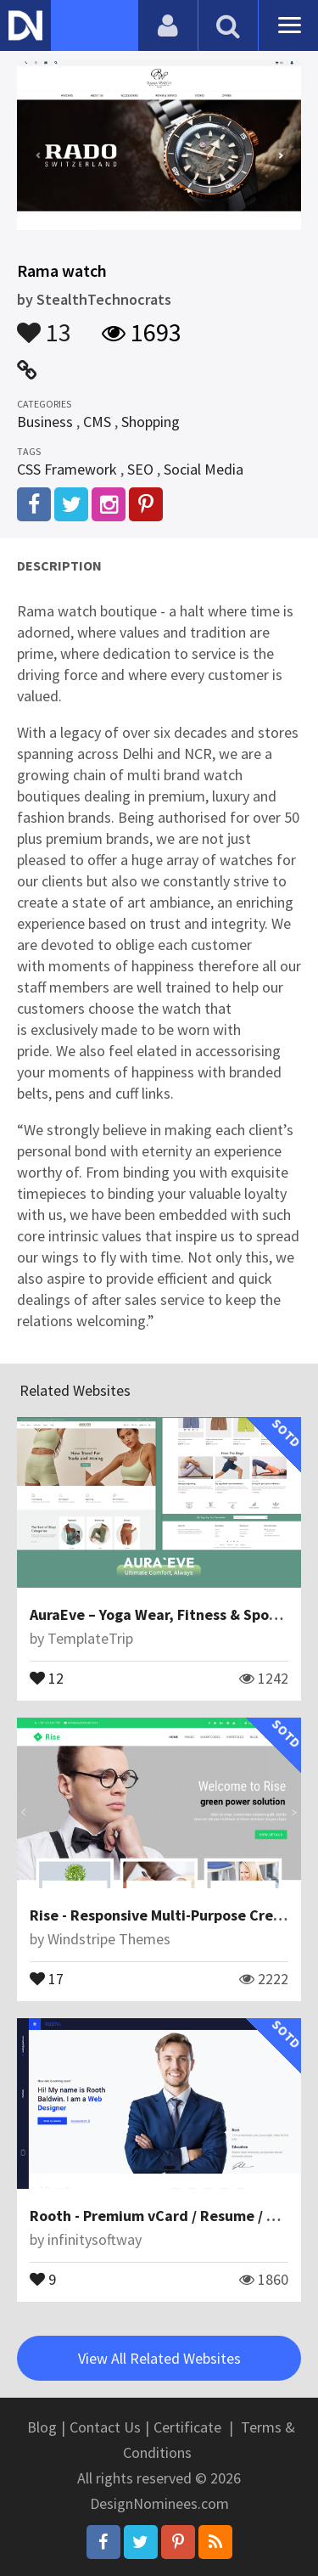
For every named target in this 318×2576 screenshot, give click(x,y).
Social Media (203, 469)
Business (45, 421)
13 (44, 324)
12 (47, 1676)
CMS (97, 421)
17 (47, 1977)
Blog (42, 2427)
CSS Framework (67, 469)
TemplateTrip (90, 1638)
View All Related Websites (159, 2358)
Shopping (150, 421)
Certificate (187, 2427)
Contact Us (105, 2427)
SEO (140, 469)
